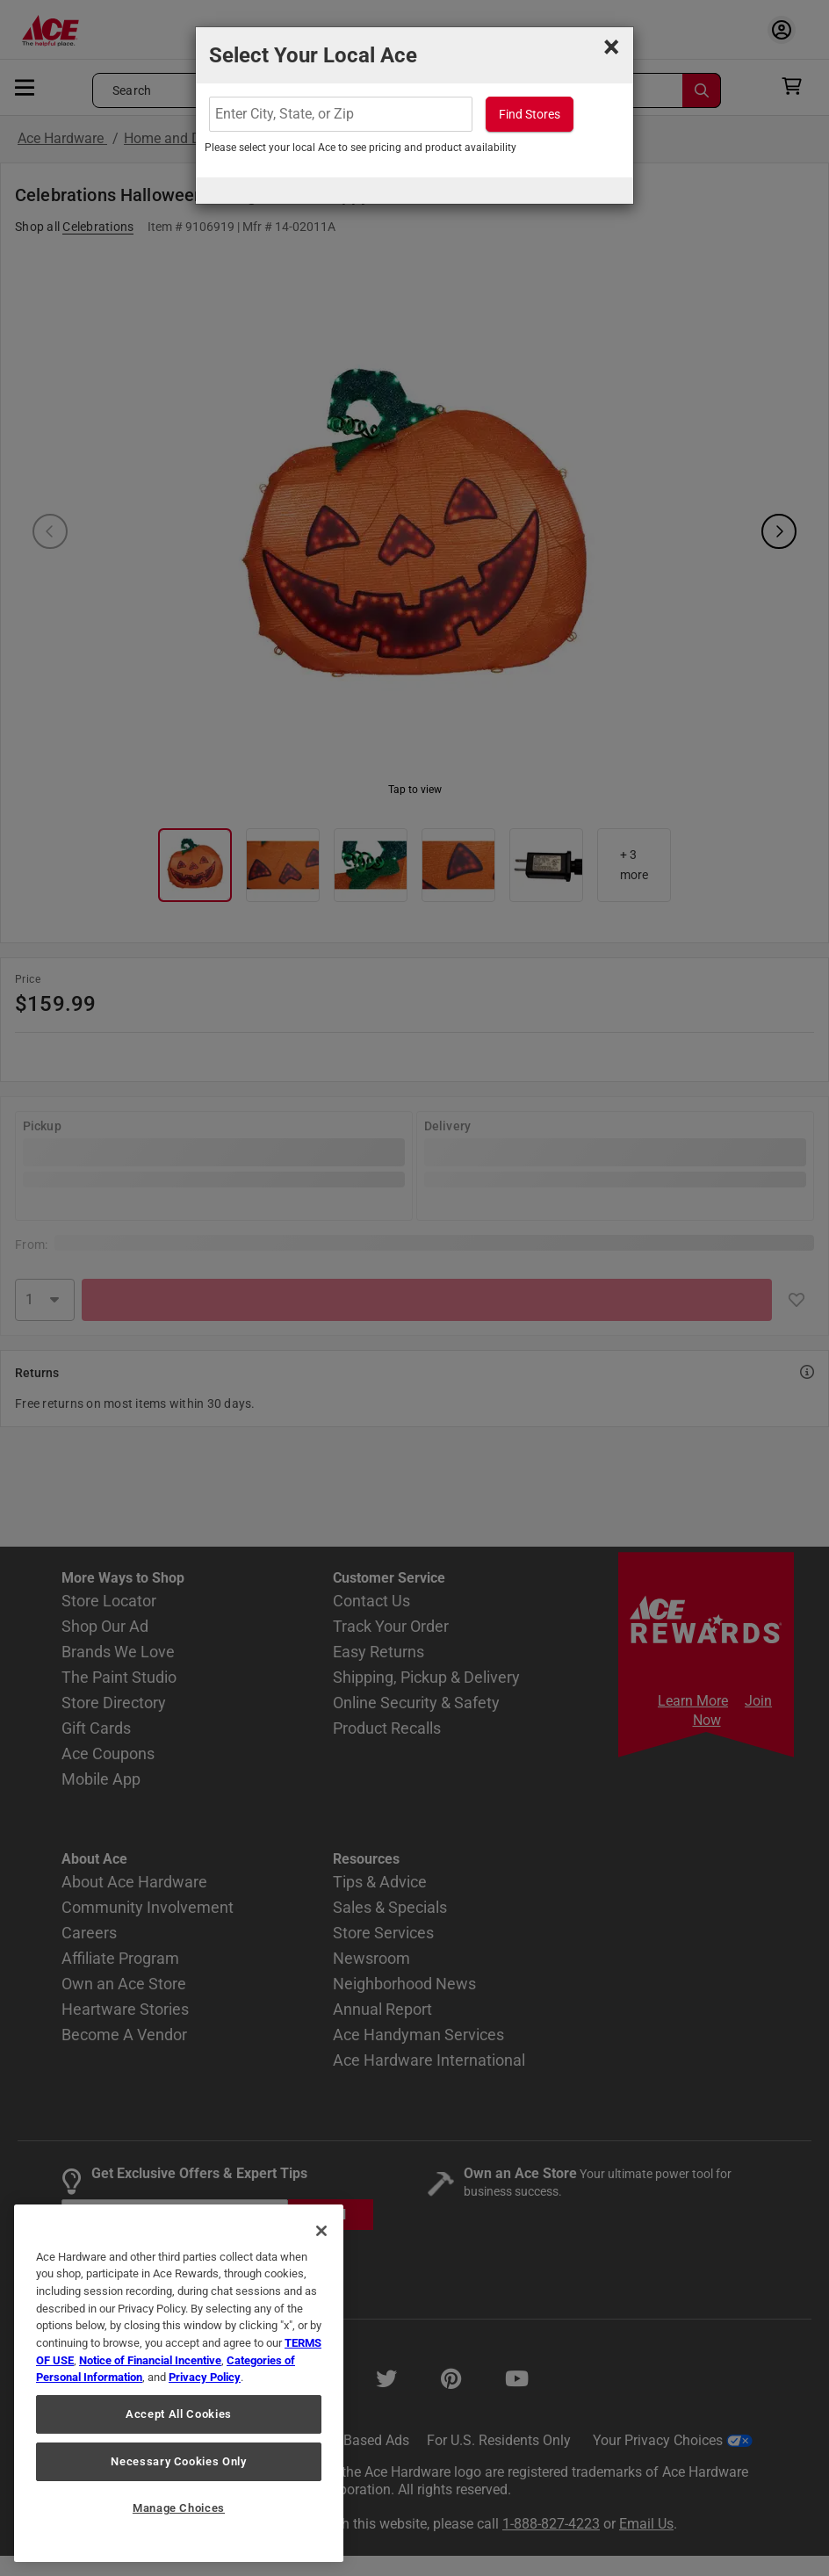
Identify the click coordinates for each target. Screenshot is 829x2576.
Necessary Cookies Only (178, 2461)
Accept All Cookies (179, 2414)
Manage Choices (179, 2508)
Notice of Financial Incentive (150, 2360)
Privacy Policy (205, 2377)
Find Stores (529, 114)
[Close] (321, 2231)
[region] (178, 2383)
